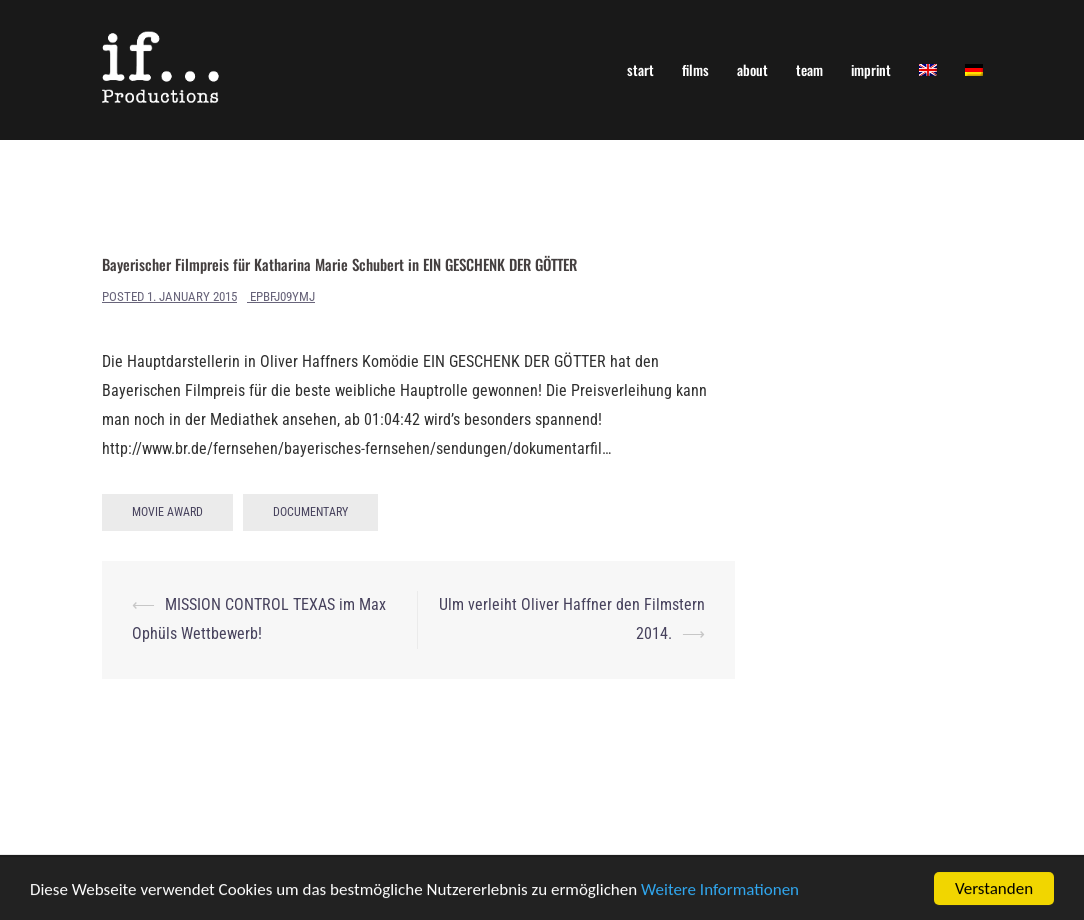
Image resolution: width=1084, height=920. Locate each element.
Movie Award (167, 512)
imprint (871, 69)
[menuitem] (928, 69)
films (695, 69)
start (640, 69)
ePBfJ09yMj (282, 296)
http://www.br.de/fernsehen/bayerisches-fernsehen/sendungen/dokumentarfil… (356, 448)
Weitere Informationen (720, 890)
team (809, 69)
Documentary (310, 512)
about (752, 69)
